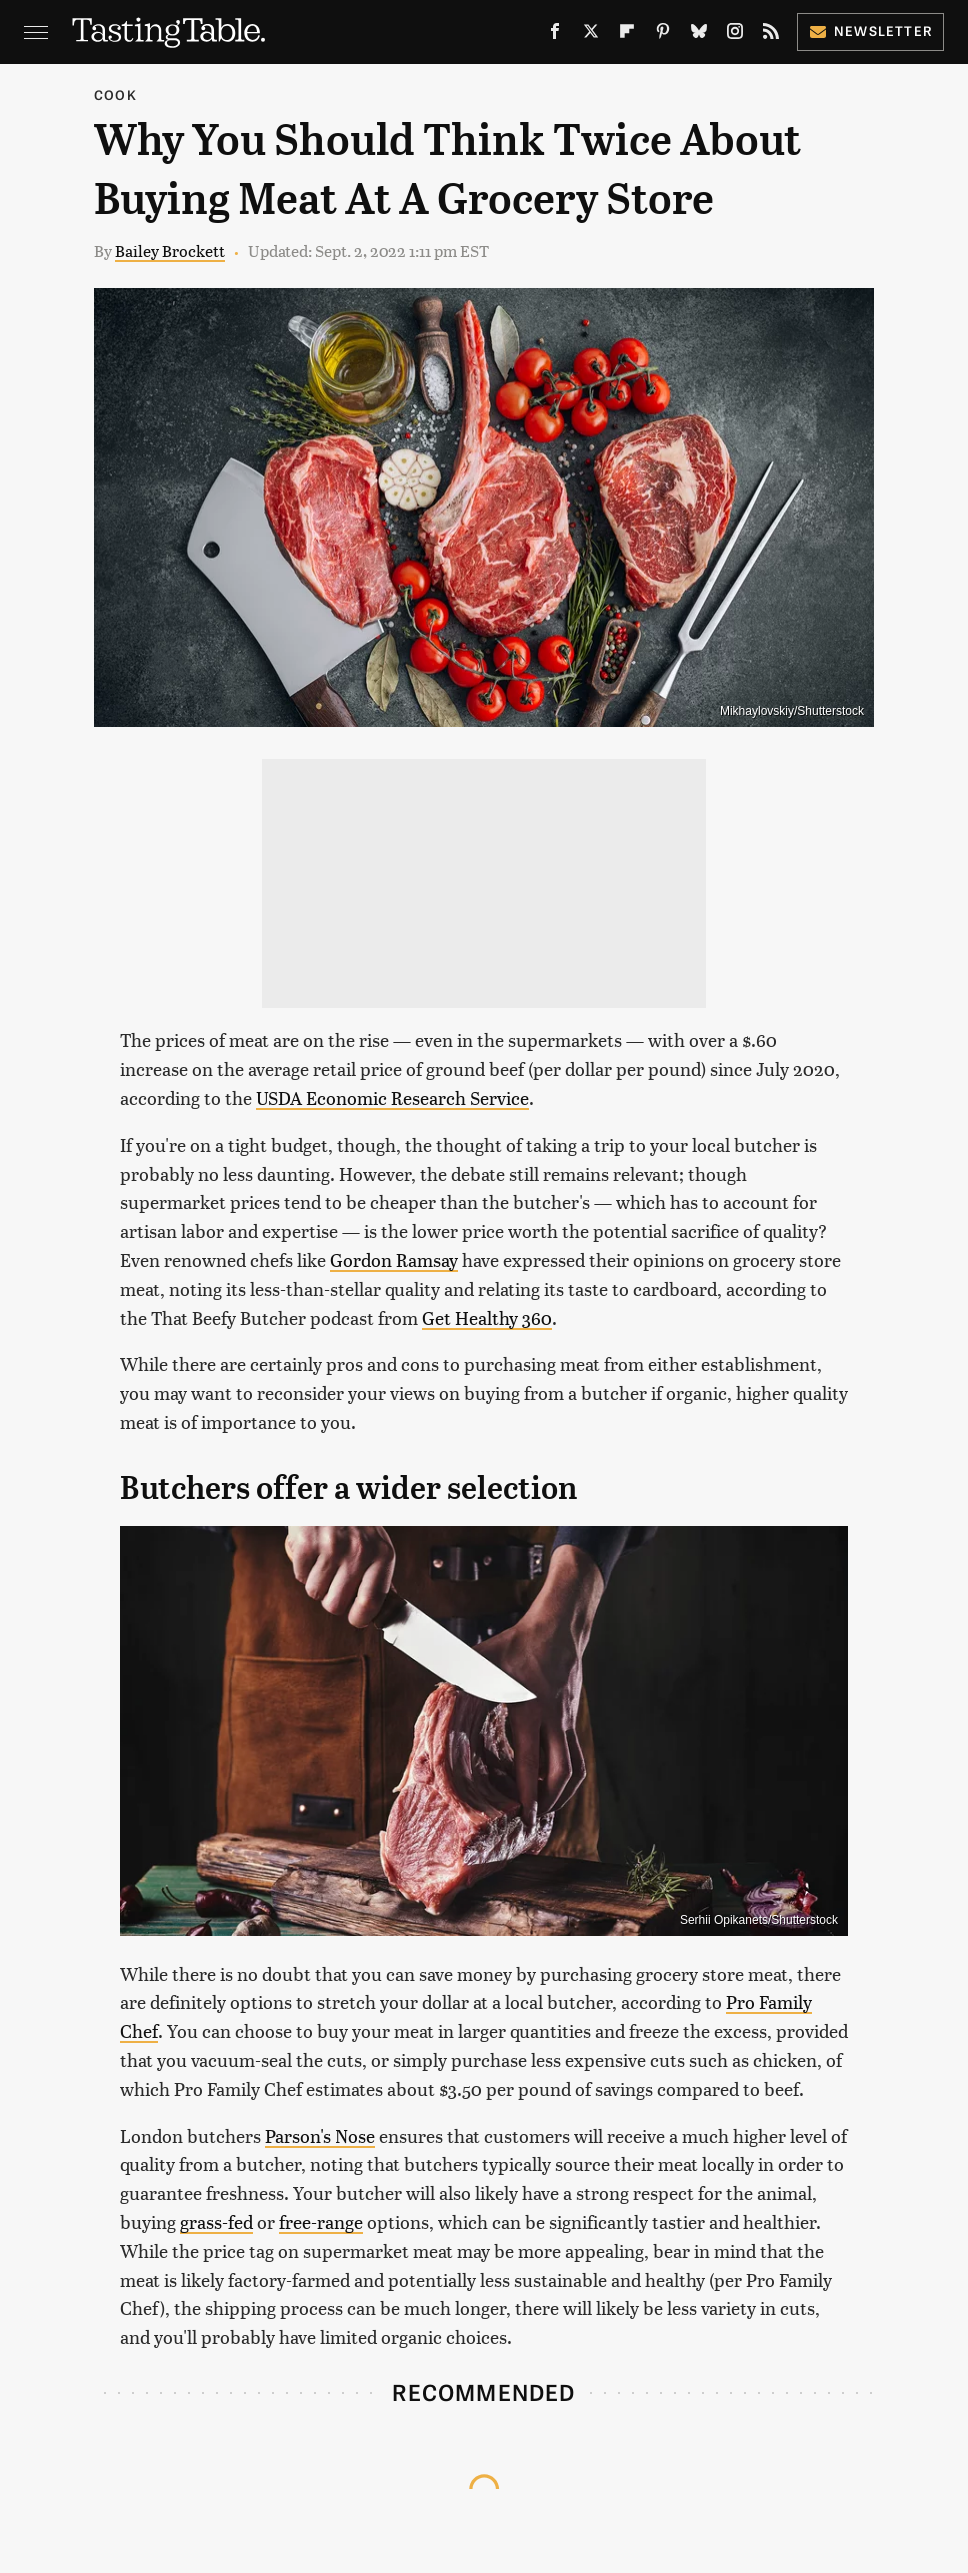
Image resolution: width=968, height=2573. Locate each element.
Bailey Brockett (170, 250)
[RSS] (771, 35)
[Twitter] (591, 35)
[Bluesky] (699, 35)
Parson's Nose (320, 2135)
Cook (115, 94)
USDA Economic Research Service (392, 1097)
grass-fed (216, 2221)
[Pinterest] (663, 35)
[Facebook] (555, 35)
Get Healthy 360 (487, 1317)
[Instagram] (735, 35)
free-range (321, 2221)
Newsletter (870, 30)
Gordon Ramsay (394, 1259)
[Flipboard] (627, 35)
